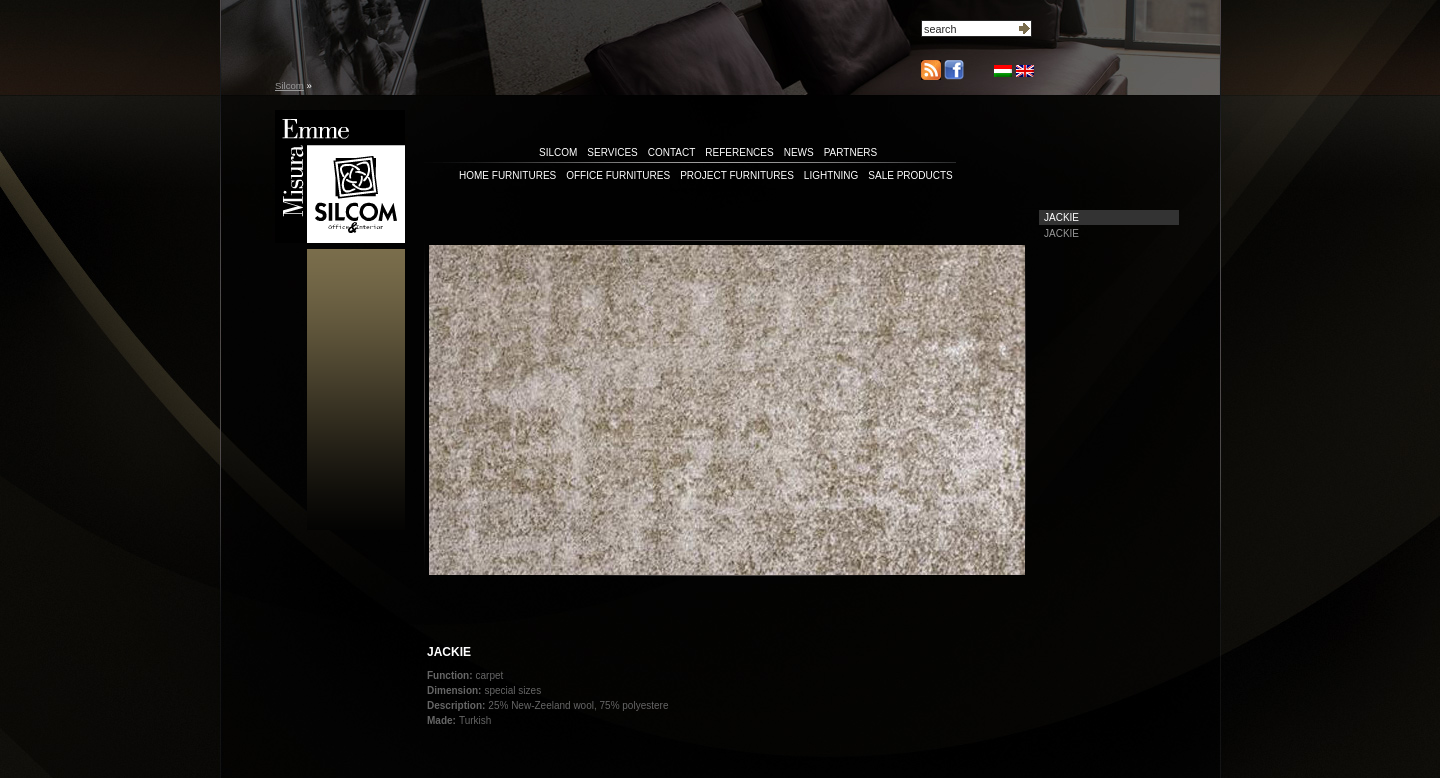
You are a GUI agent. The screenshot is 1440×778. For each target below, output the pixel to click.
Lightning (831, 175)
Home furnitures (507, 175)
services (612, 152)
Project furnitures (737, 175)
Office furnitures (618, 175)
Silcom (289, 85)
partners (851, 152)
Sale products (910, 175)
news (799, 152)
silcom (558, 152)
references (739, 152)
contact (672, 152)
